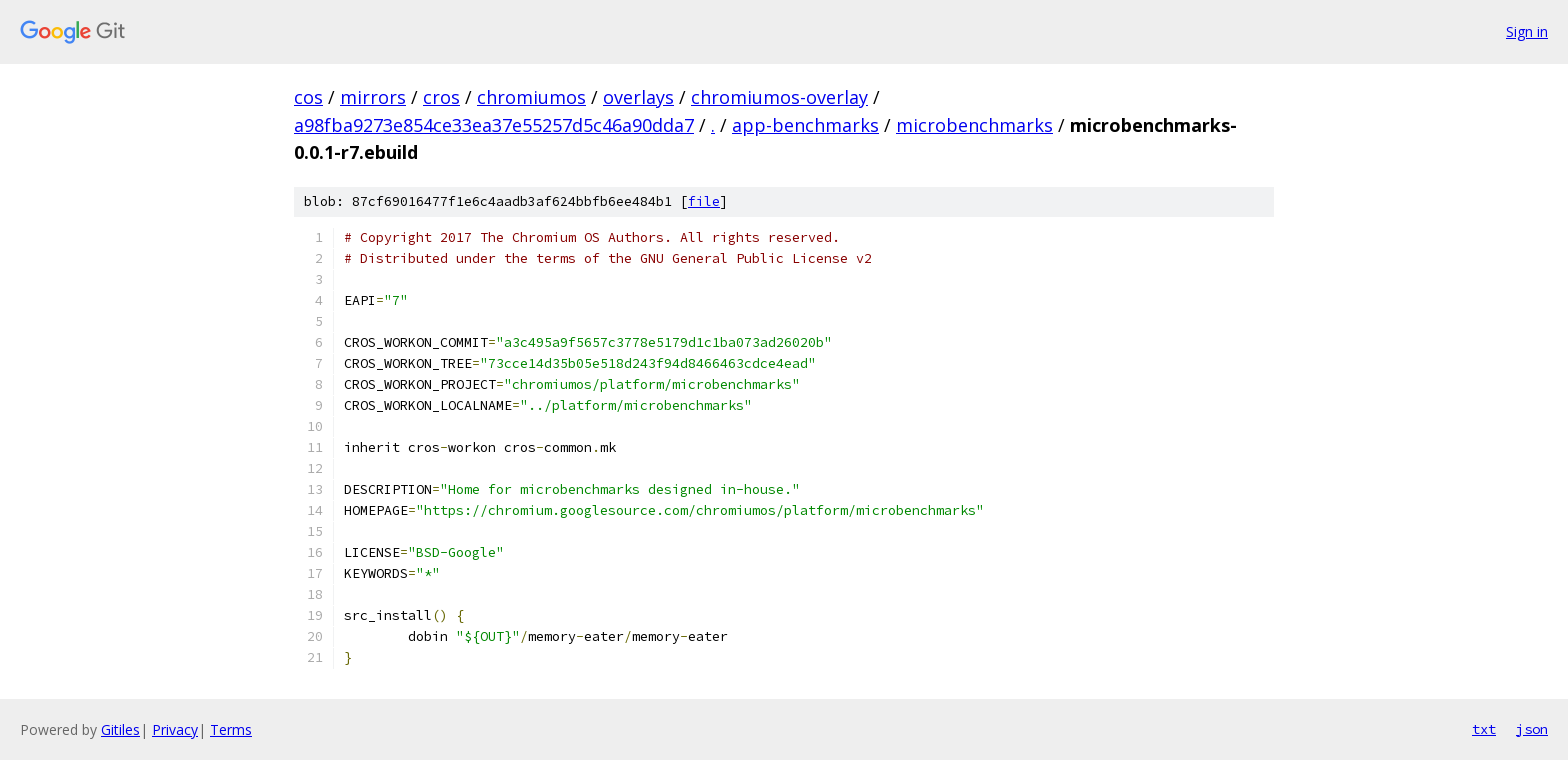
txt (1484, 729)
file (704, 201)
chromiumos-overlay (779, 97)
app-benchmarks (805, 125)
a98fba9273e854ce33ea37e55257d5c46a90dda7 (494, 125)
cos (308, 97)
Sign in (1527, 31)
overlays (638, 97)
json (1532, 729)
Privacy (175, 729)
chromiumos (531, 97)
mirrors (373, 97)
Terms (231, 729)
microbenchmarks (974, 125)
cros (441, 97)
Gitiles (120, 729)
